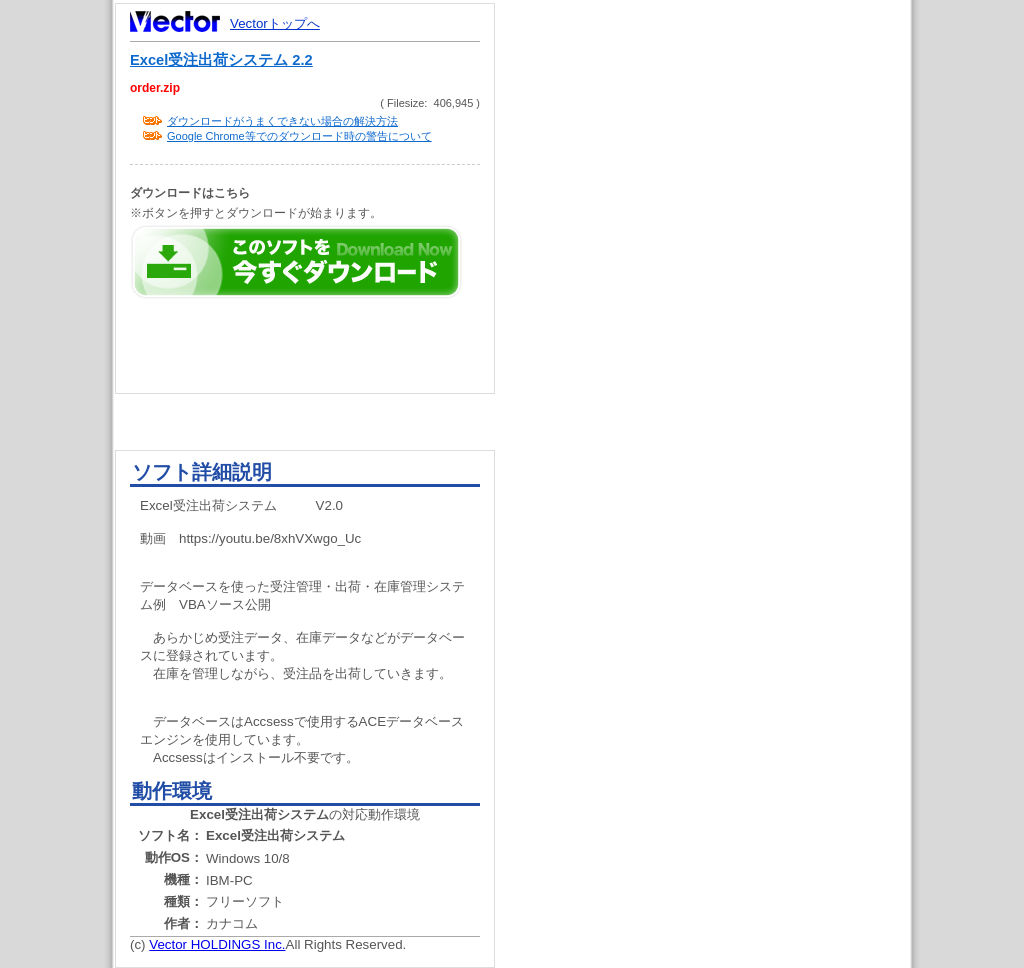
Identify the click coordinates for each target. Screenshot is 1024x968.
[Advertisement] (720, 380)
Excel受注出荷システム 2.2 (221, 60)
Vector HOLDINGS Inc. (217, 944)
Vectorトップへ (275, 23)
